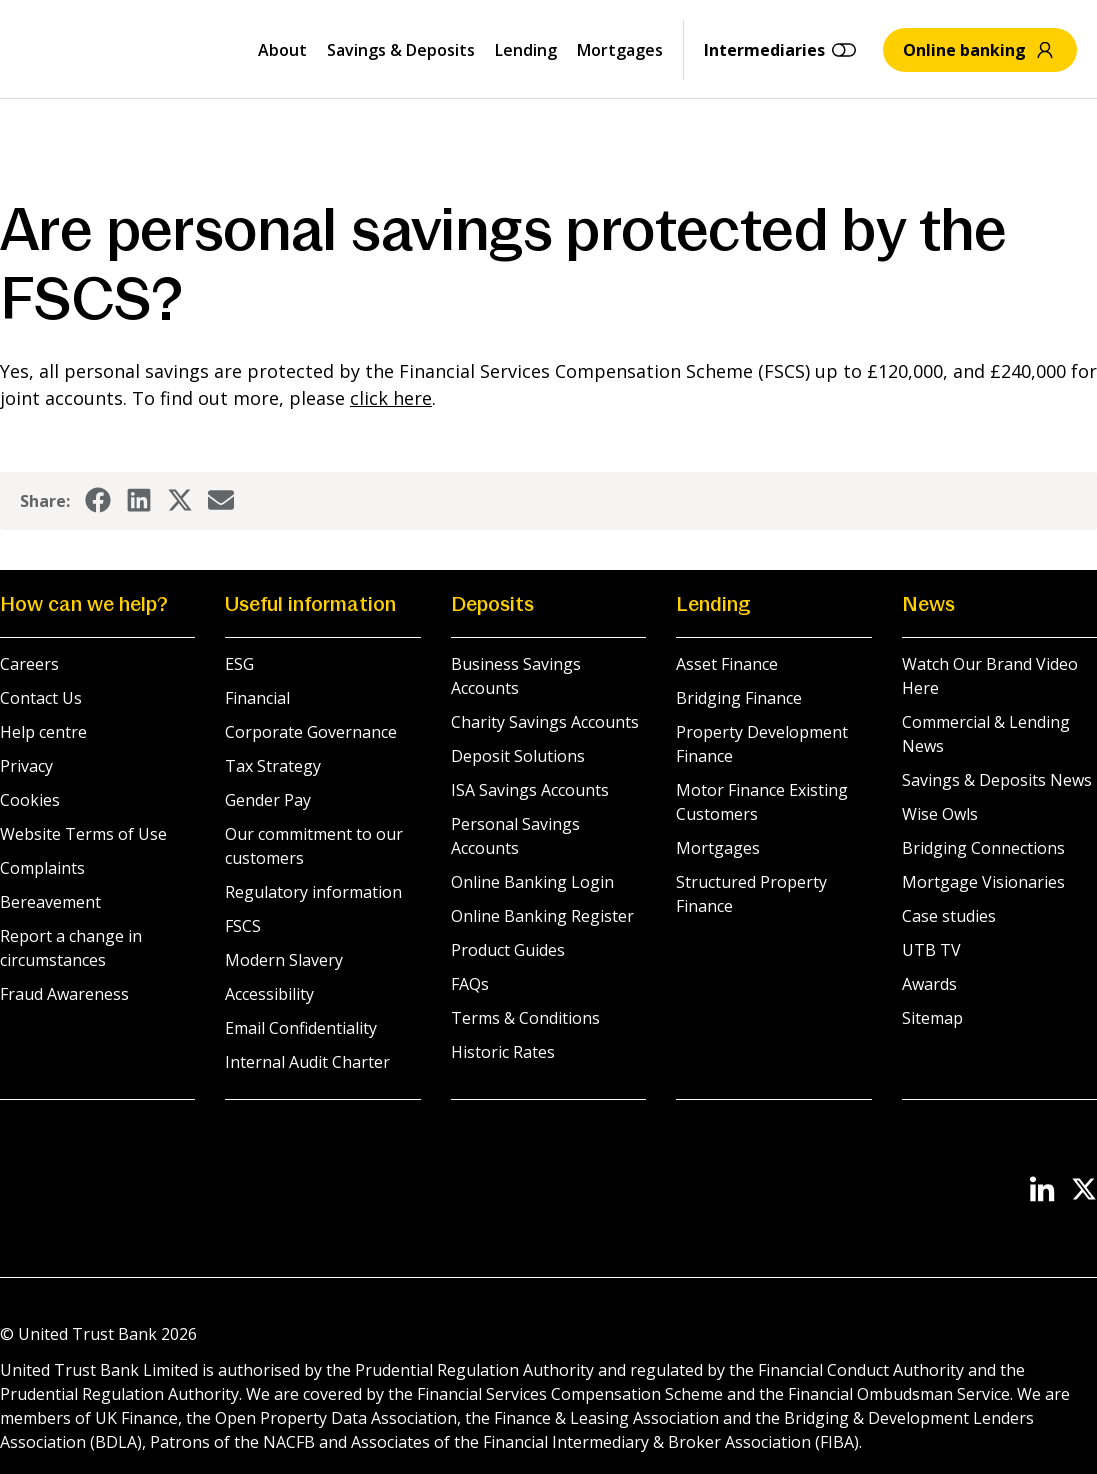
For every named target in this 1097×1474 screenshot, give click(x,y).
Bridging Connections (983, 848)
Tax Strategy (273, 766)
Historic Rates (503, 1052)
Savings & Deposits (401, 50)
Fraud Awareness (64, 994)
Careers (29, 664)
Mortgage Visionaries (983, 882)
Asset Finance (727, 664)
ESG (239, 664)
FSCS (243, 926)
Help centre (43, 732)
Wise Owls (940, 814)
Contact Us (41, 698)
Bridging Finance (739, 698)
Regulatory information (313, 892)
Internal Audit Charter (307, 1062)
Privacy (26, 766)
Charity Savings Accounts (545, 722)
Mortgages (620, 50)
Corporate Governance (311, 732)
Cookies (30, 800)
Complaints (42, 868)
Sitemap (932, 1018)
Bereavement (50, 902)
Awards (929, 984)
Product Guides (508, 950)
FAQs (470, 984)
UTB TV (931, 950)
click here (391, 398)
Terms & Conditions (525, 1018)
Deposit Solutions (518, 756)
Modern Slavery (284, 960)
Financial (257, 698)
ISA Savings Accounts (530, 790)
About (282, 50)
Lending (526, 50)
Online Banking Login (532, 882)
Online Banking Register (542, 916)
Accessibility (269, 994)
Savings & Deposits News (997, 780)
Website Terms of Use (83, 834)
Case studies (949, 916)
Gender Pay (268, 800)
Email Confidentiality (301, 1028)
